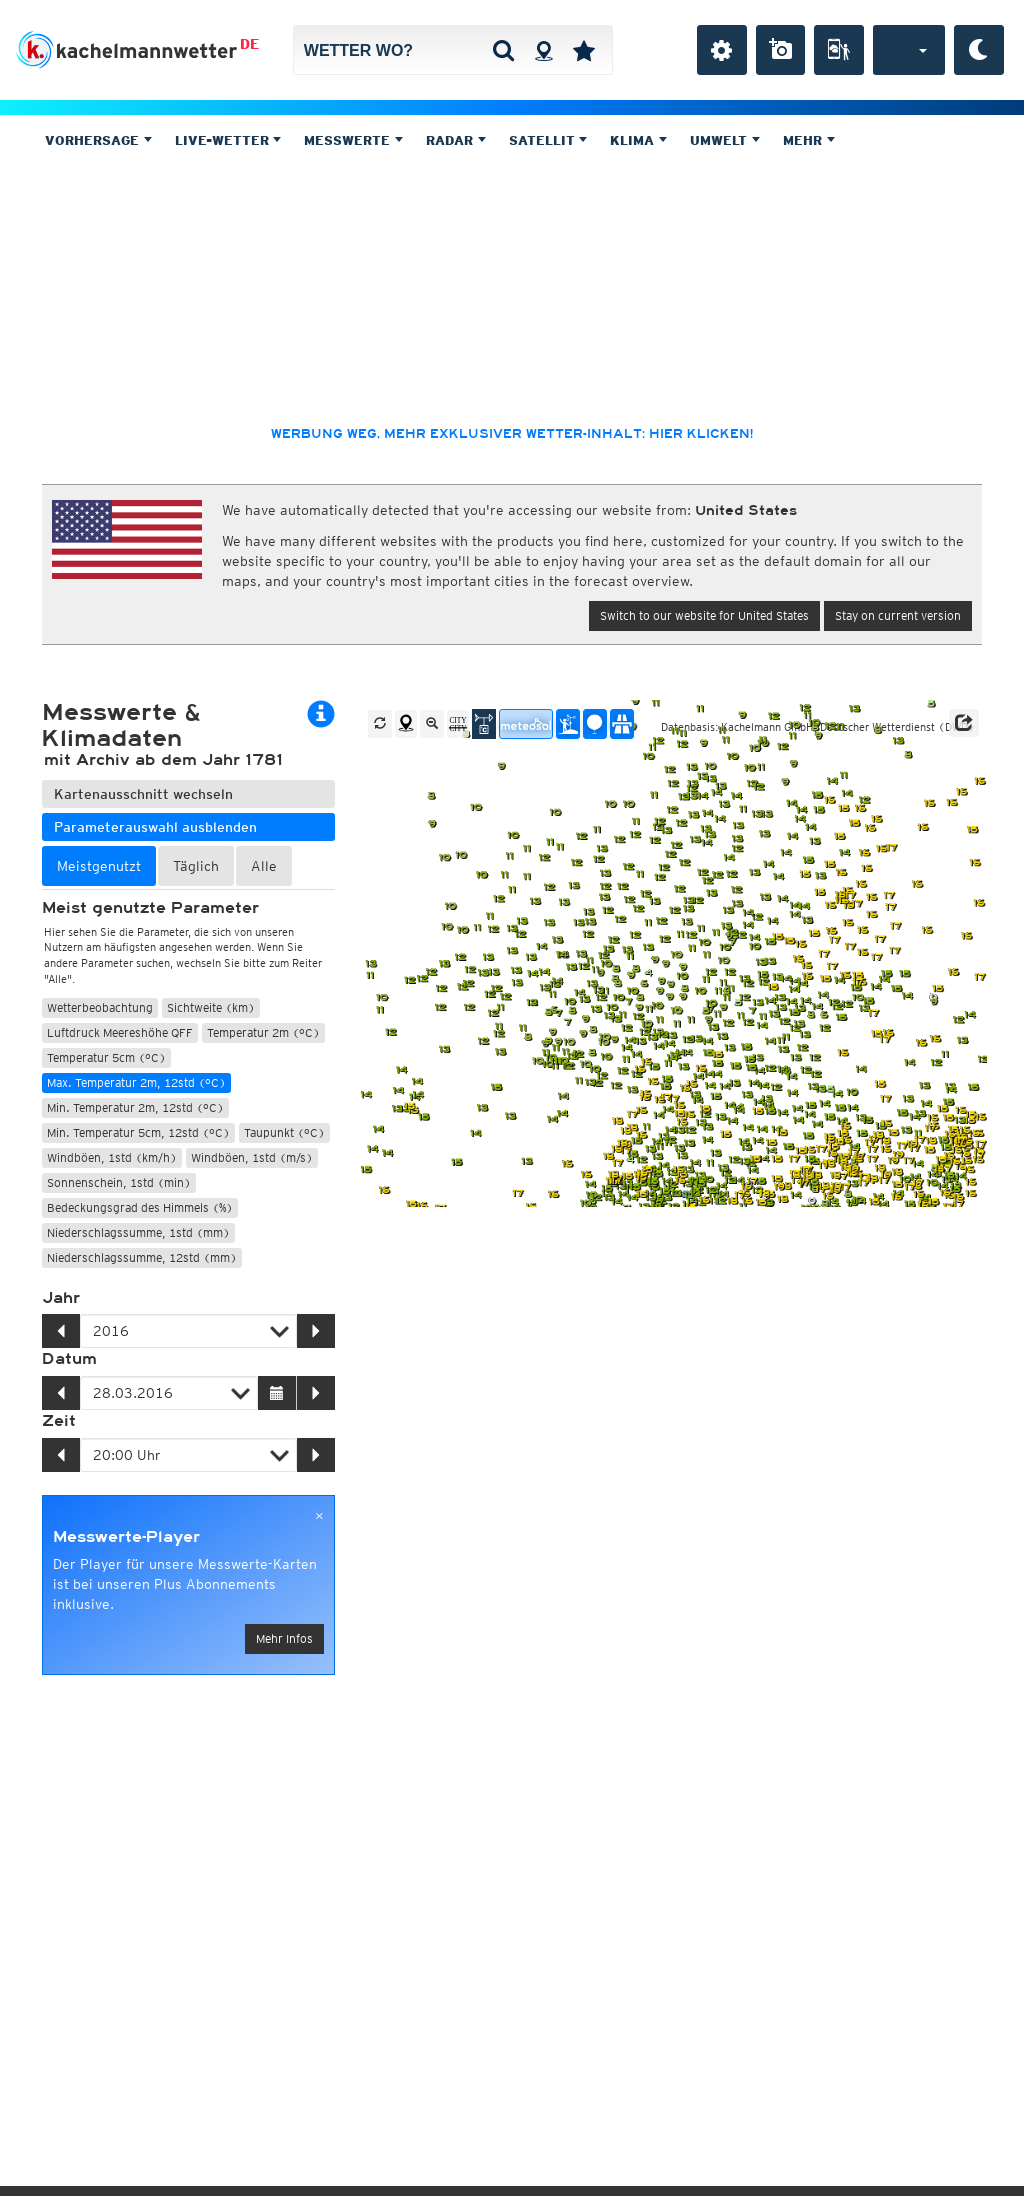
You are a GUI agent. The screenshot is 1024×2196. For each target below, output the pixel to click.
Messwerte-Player (126, 1537)
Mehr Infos (284, 1638)
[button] (964, 723)
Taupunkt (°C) (284, 1132)
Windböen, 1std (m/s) (252, 1157)
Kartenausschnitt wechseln (143, 794)
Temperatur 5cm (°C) (106, 1057)
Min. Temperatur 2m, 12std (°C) (135, 1107)
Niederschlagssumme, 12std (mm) (142, 1257)
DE (249, 44)
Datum (69, 1359)
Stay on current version (898, 615)
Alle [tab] (264, 866)
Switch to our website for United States (704, 615)
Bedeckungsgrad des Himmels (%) (140, 1207)
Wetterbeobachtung (100, 1007)
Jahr (61, 1298)
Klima (638, 140)
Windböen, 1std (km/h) (112, 1157)
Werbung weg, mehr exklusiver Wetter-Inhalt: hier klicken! (512, 434)
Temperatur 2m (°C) (263, 1032)
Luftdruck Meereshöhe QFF (120, 1032)
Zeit (59, 1421)
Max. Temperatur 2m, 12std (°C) (136, 1082)
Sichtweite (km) (211, 1007)
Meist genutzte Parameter (150, 908)
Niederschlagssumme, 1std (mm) (138, 1232)
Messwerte (353, 140)
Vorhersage (98, 140)
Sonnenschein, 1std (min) (119, 1182)
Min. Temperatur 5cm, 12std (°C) (138, 1132)
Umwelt (725, 140)
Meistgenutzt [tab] (99, 866)
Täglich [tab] (196, 866)
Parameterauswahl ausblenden (155, 827)
